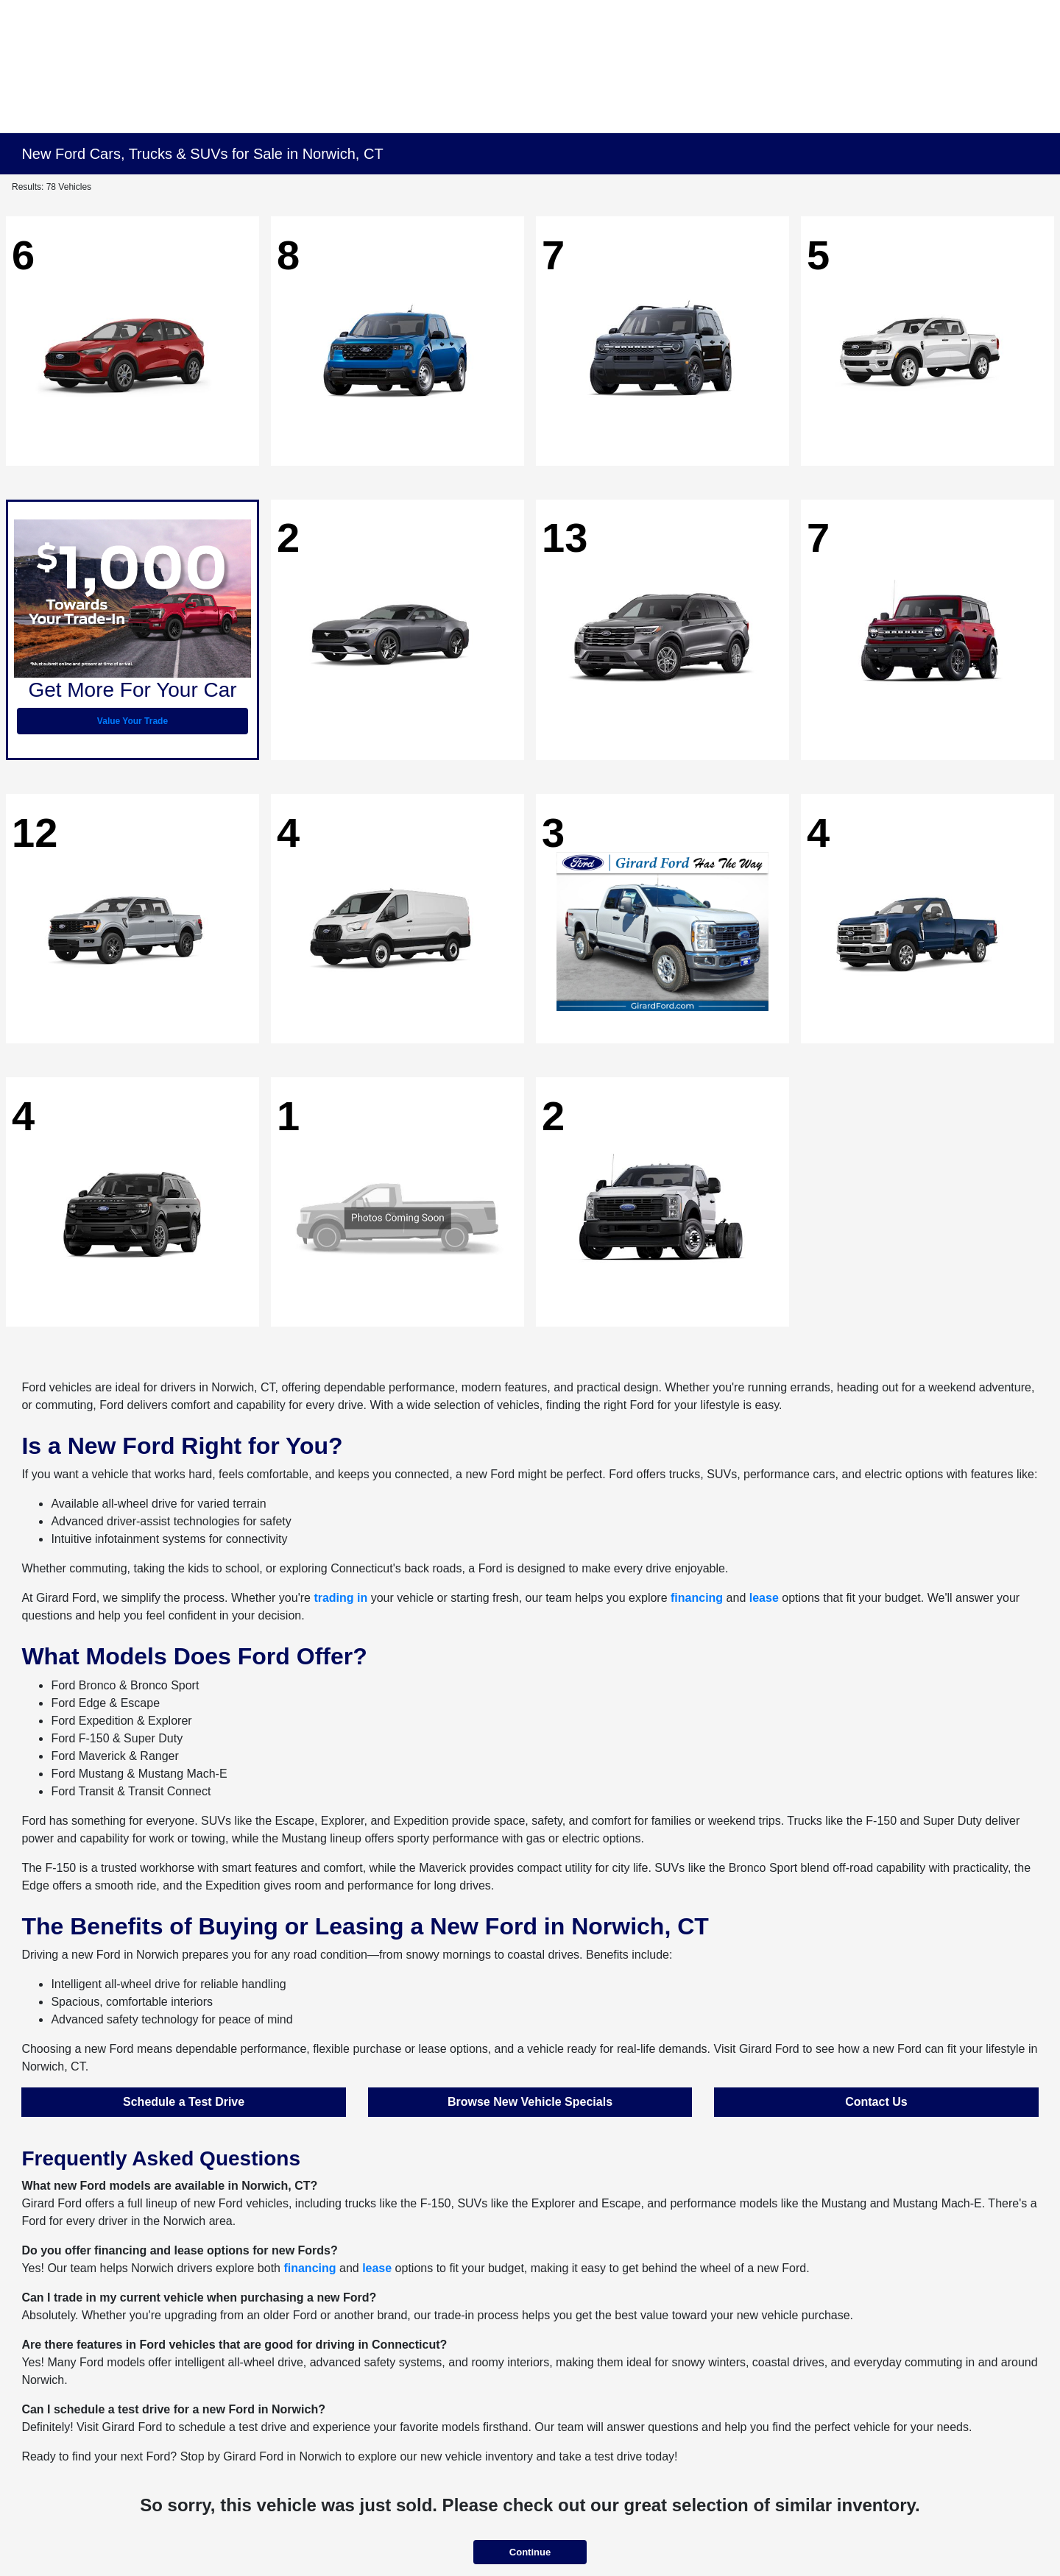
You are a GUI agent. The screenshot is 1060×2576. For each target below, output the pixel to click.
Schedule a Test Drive (183, 2102)
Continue (530, 2552)
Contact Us (876, 2102)
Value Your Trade (132, 721)
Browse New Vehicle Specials (530, 2102)
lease (764, 1598)
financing (697, 1598)
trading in (340, 1598)
